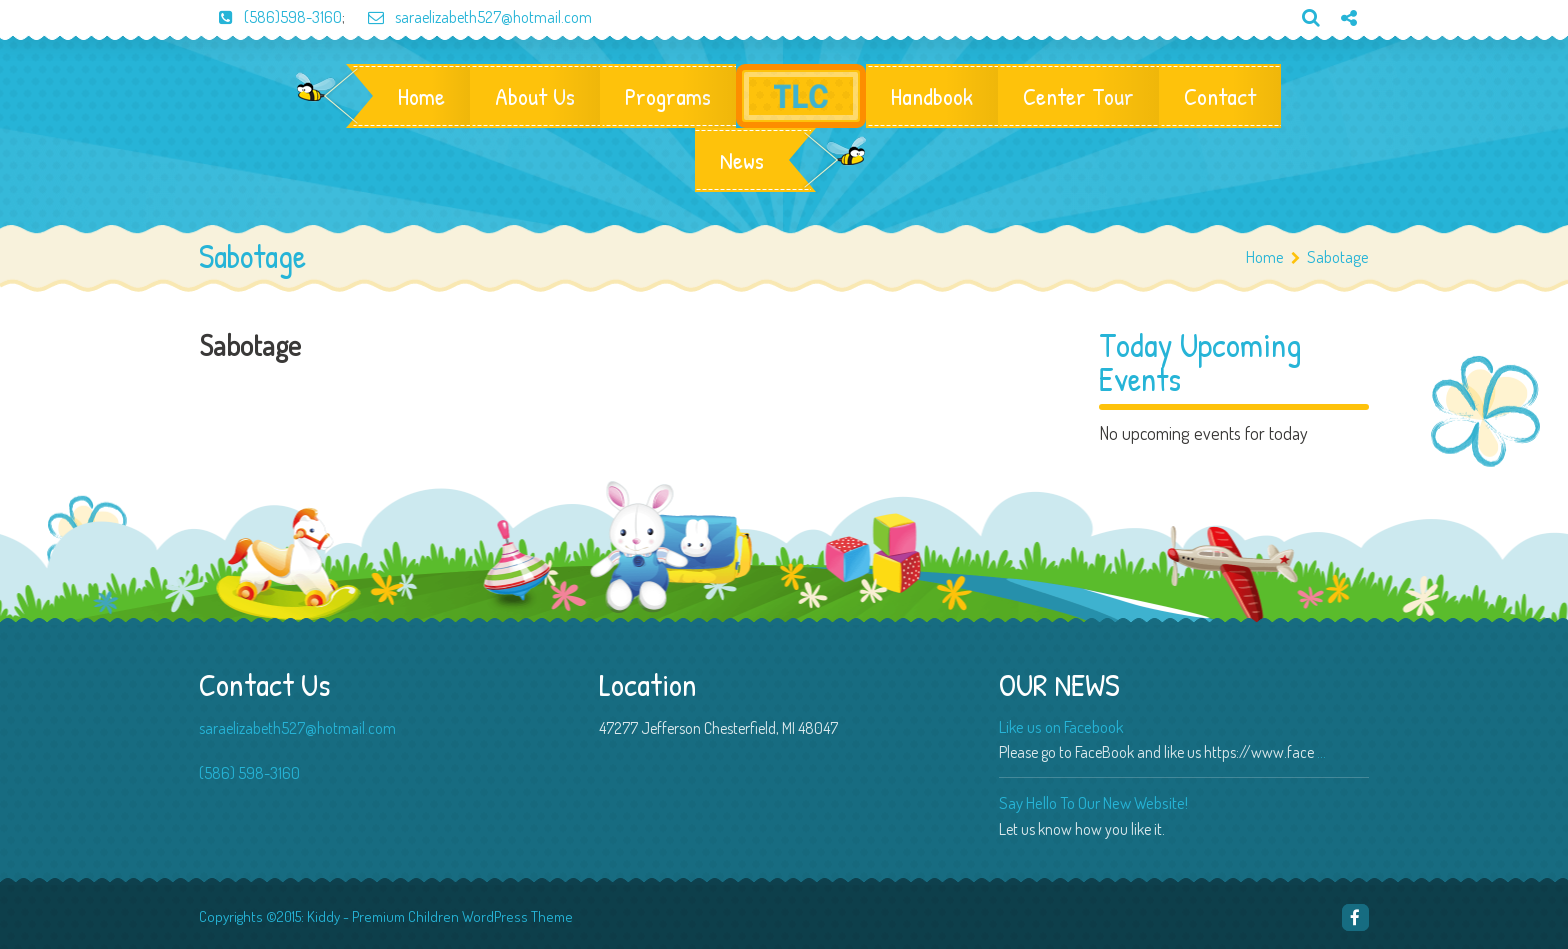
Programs (668, 96)
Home (421, 96)
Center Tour (1078, 96)
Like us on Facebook (1061, 726)
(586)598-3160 (270, 17)
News (742, 160)
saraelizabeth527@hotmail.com (470, 17)
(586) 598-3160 (249, 773)
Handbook (932, 96)
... (1321, 752)
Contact (1220, 96)
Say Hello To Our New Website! (1093, 802)
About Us (535, 96)
